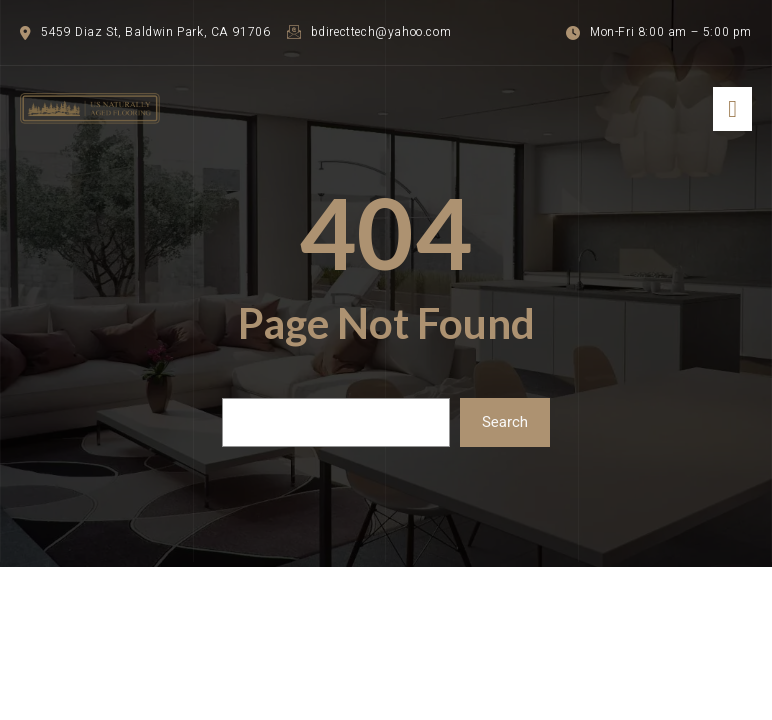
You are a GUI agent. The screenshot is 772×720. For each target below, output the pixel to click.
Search (505, 422)
